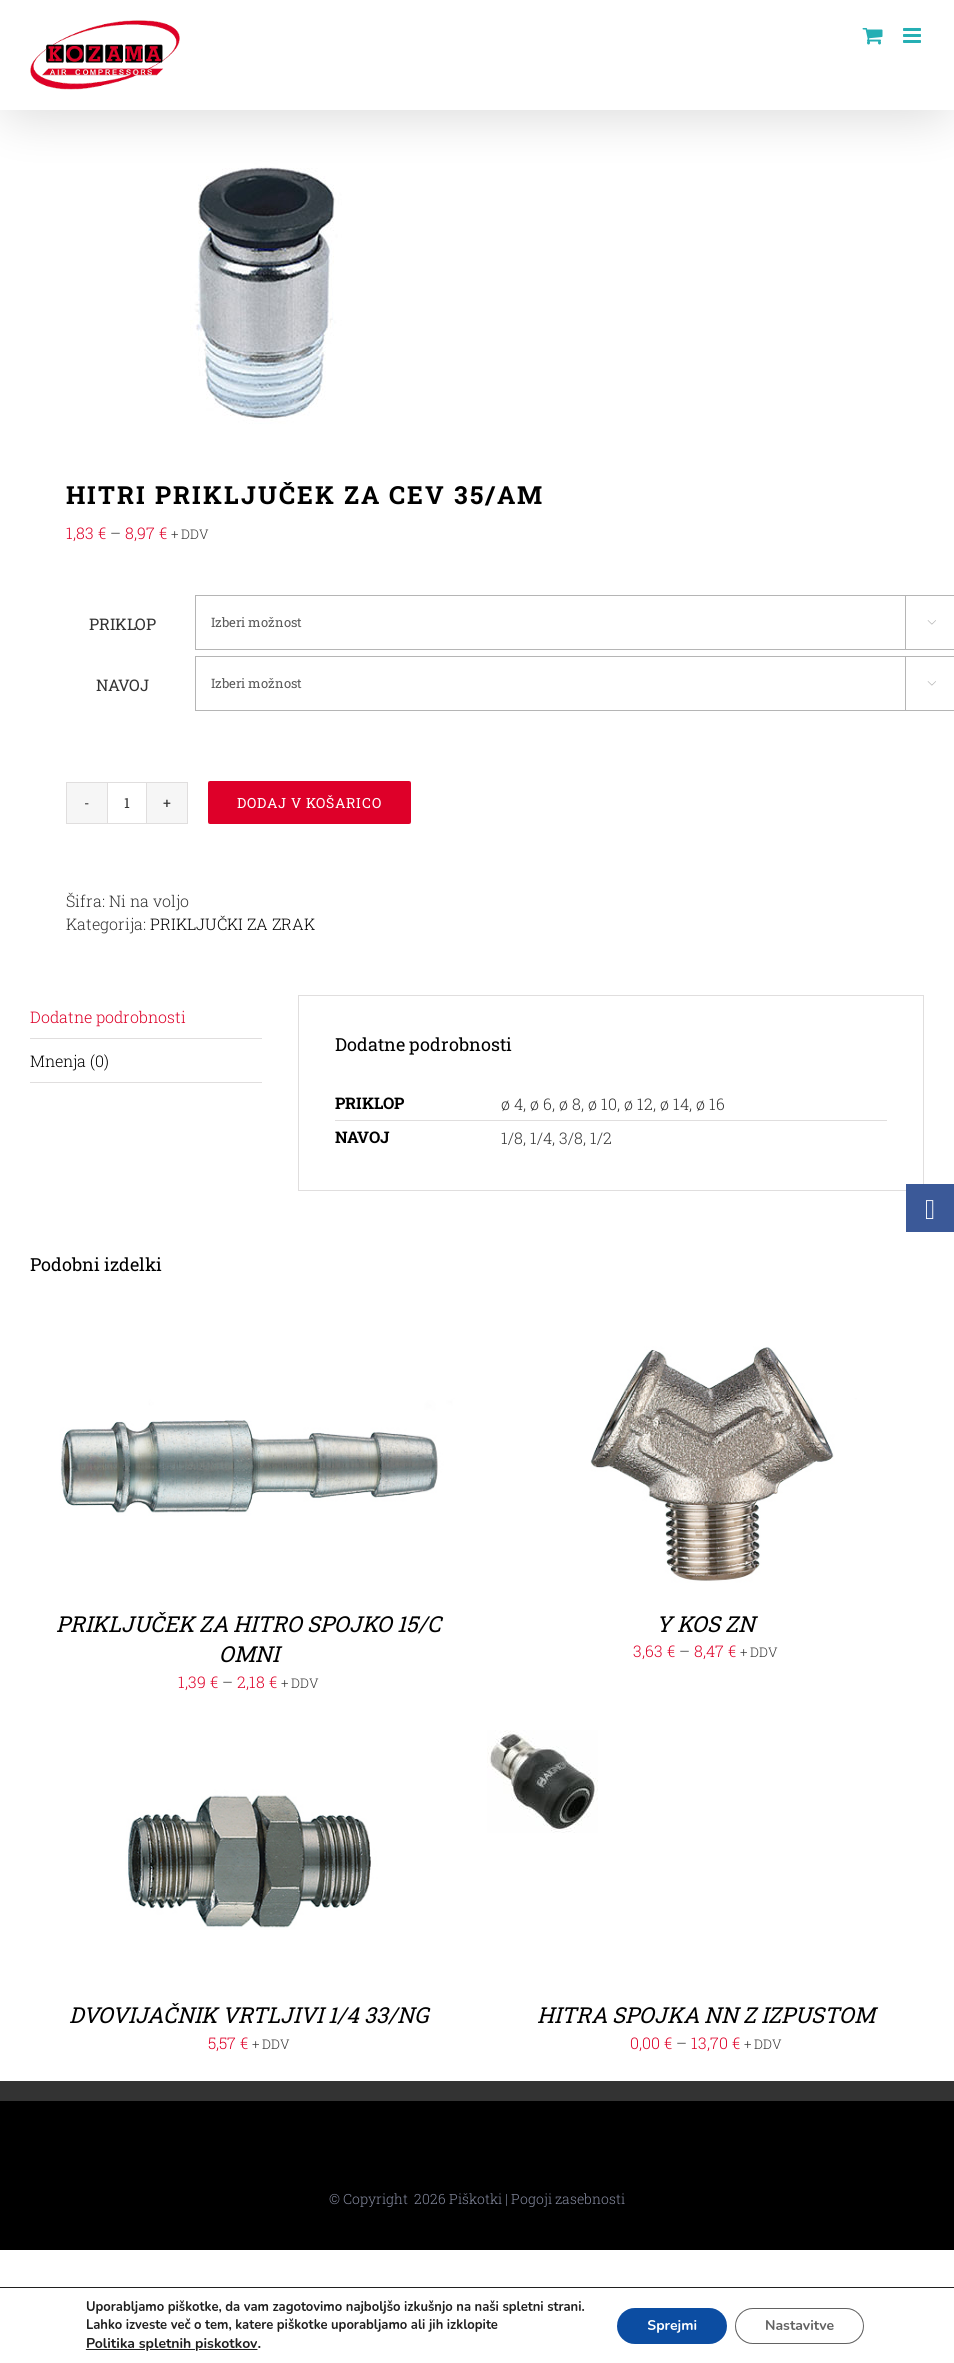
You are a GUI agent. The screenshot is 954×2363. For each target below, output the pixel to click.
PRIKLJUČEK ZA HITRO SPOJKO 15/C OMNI (248, 1639)
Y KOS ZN (705, 1623)
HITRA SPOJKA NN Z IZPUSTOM (706, 2014)
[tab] (146, 1017)
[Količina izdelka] (127, 803)
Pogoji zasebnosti (568, 2198)
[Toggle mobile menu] (913, 35)
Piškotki (475, 2198)
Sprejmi (672, 2325)
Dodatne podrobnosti (108, 1016)
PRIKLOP (122, 623)
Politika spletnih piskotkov (172, 2343)
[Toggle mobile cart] (873, 35)
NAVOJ (122, 684)
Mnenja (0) (69, 1060)
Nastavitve (799, 2325)
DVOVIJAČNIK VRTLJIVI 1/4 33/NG (248, 2014)
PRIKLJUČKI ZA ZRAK (232, 923)
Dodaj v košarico (309, 802)
